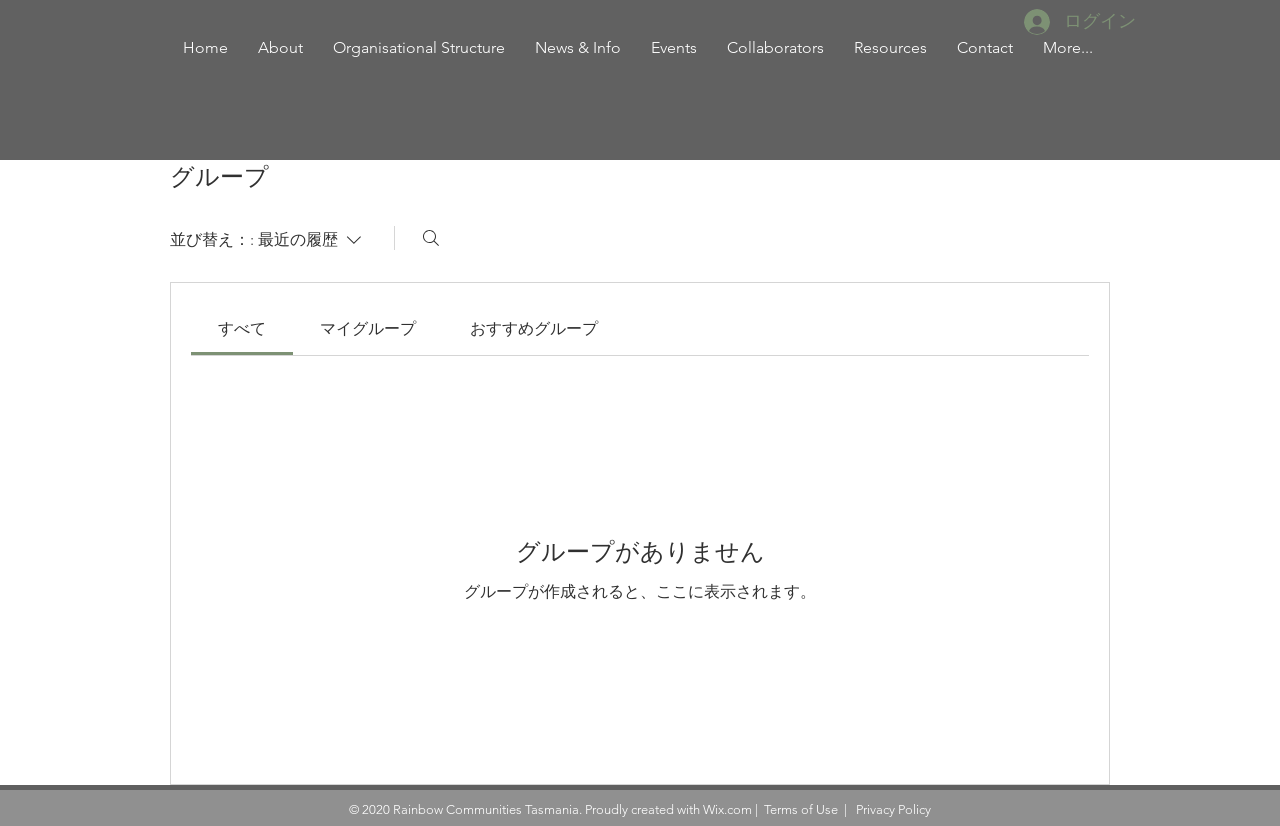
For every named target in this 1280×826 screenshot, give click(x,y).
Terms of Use (801, 809)
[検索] (431, 238)
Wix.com (727, 809)
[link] (242, 328)
